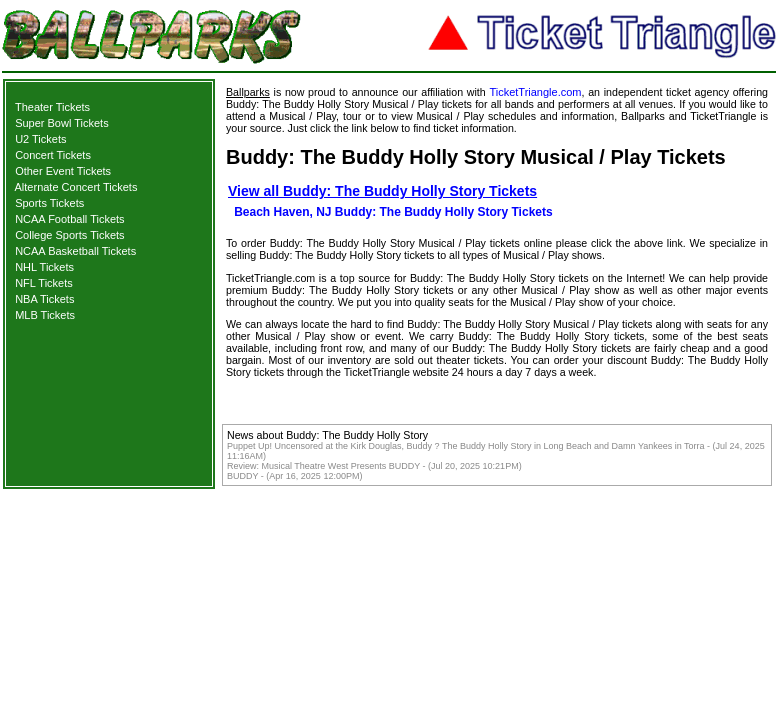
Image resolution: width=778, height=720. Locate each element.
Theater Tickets (52, 107)
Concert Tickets (53, 155)
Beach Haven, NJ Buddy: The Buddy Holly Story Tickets (393, 212)
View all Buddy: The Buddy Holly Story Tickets (382, 191)
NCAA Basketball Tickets (75, 251)
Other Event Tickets (63, 171)
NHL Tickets (44, 267)
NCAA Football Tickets (69, 219)
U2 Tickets (40, 139)
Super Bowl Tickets (62, 123)
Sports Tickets (49, 203)
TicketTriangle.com (535, 92)
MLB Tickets (45, 315)
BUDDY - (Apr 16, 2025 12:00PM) (294, 476)
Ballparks (248, 92)
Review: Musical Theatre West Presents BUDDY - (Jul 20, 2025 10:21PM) (374, 466)
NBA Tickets (44, 299)
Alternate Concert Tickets (76, 187)
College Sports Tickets (69, 235)
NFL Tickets (44, 283)
